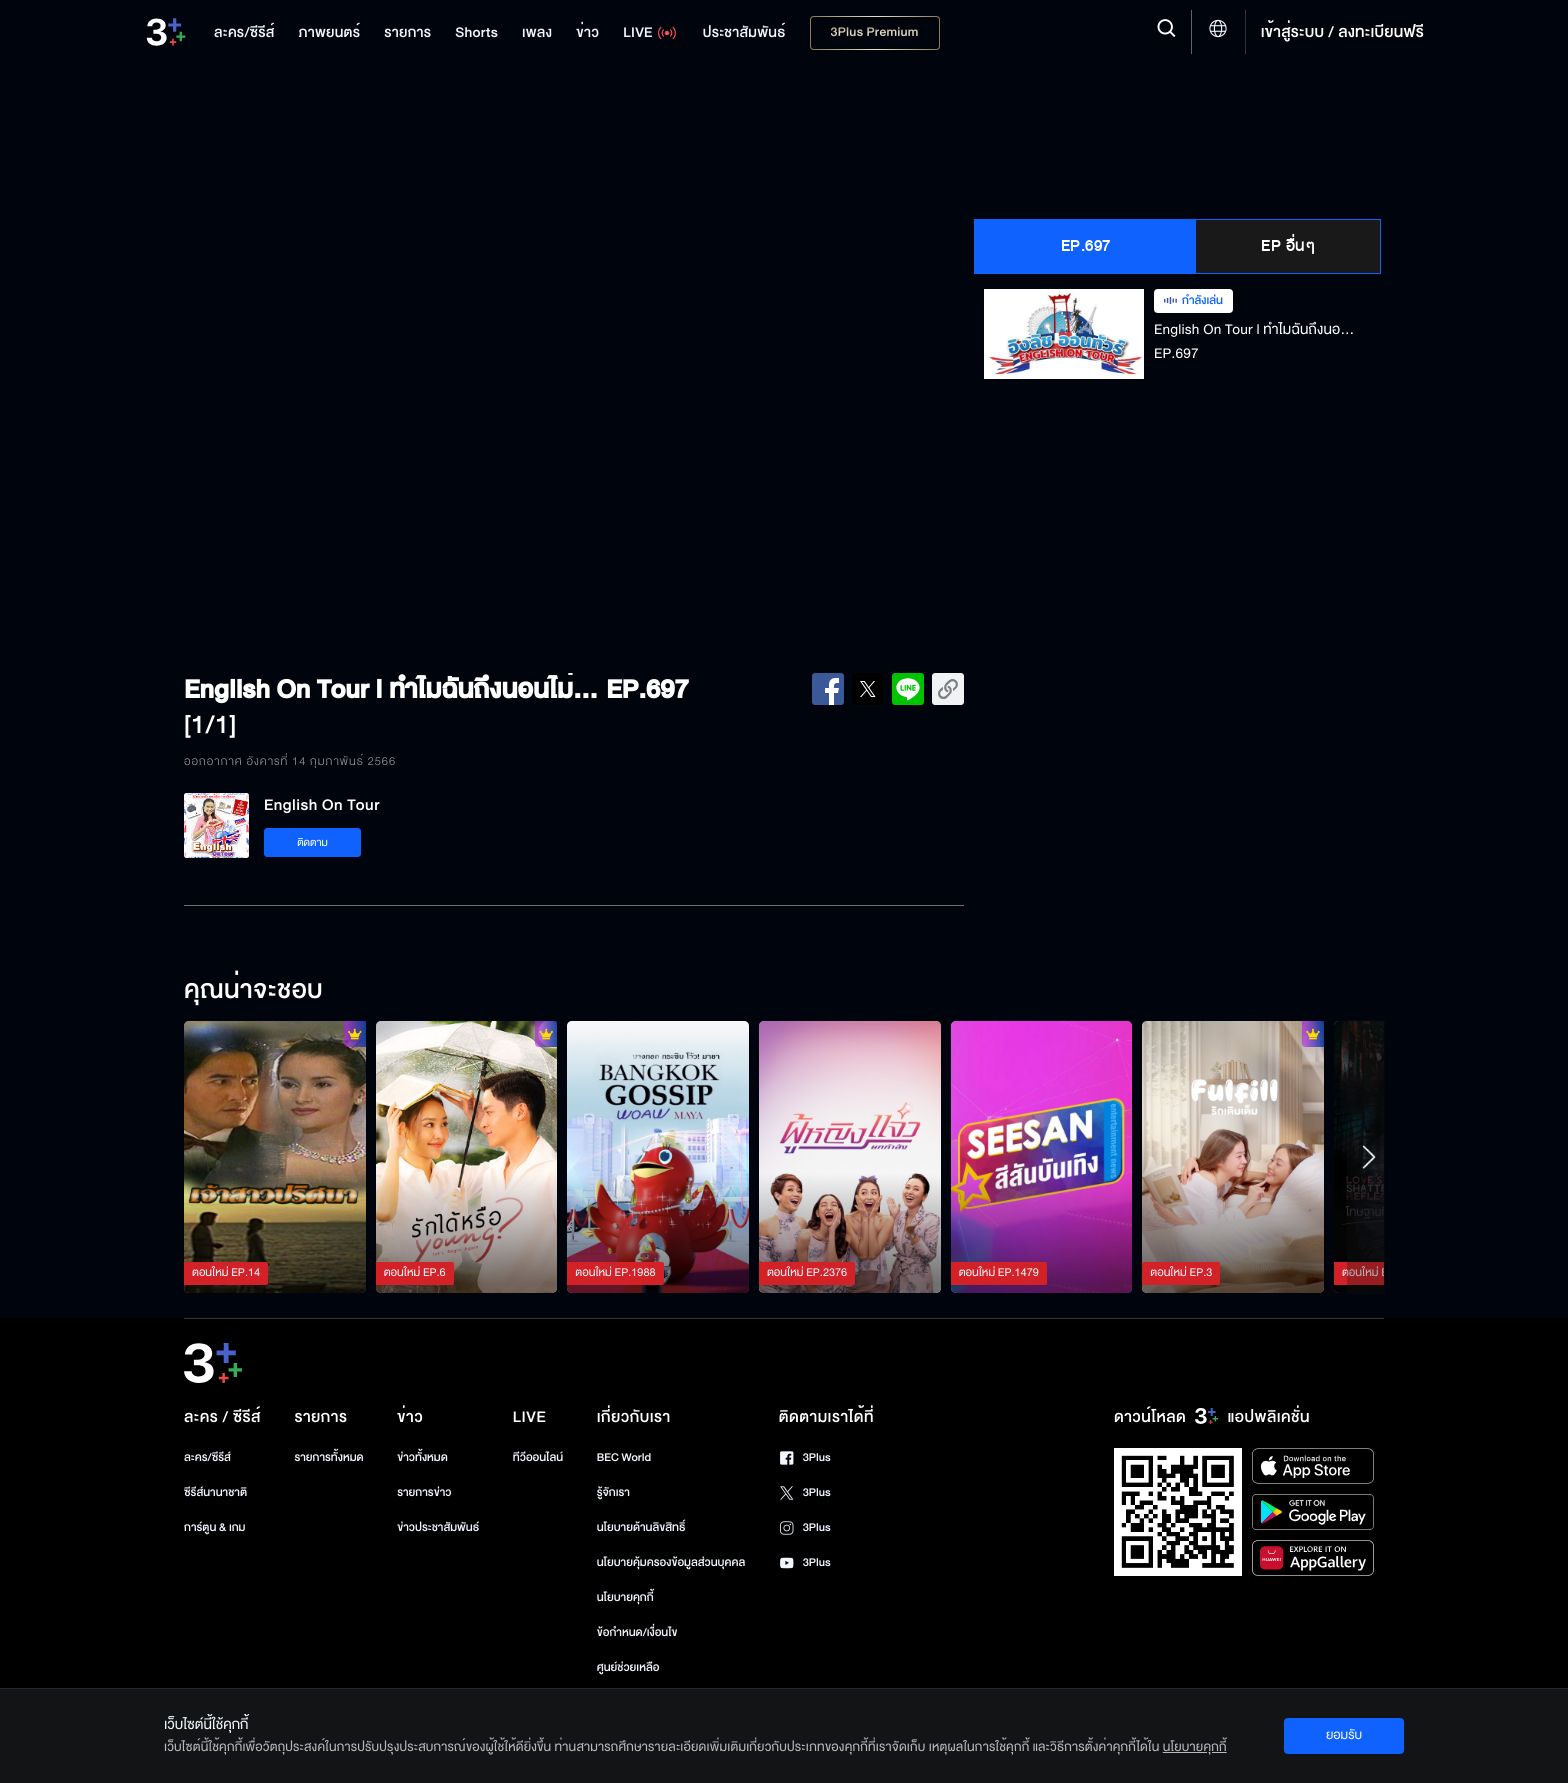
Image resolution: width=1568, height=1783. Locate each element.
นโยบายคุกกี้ (625, 1597)
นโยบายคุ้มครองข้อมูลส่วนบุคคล (671, 1562)
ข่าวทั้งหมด (422, 1457)
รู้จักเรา (613, 1492)
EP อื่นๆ (1288, 246)
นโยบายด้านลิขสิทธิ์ (641, 1527)
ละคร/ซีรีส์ (207, 1457)
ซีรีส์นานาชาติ (215, 1492)
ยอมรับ (1344, 1735)
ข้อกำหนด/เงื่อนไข (637, 1632)
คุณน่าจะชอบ (253, 991)
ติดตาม (312, 842)
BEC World (624, 1457)
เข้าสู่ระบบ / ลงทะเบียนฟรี (1342, 32)
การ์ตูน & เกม (215, 1527)
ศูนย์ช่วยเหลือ (628, 1667)
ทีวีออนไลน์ (538, 1457)
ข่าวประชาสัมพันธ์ (438, 1527)
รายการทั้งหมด (328, 1457)
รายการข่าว (424, 1492)
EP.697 (1086, 246)
